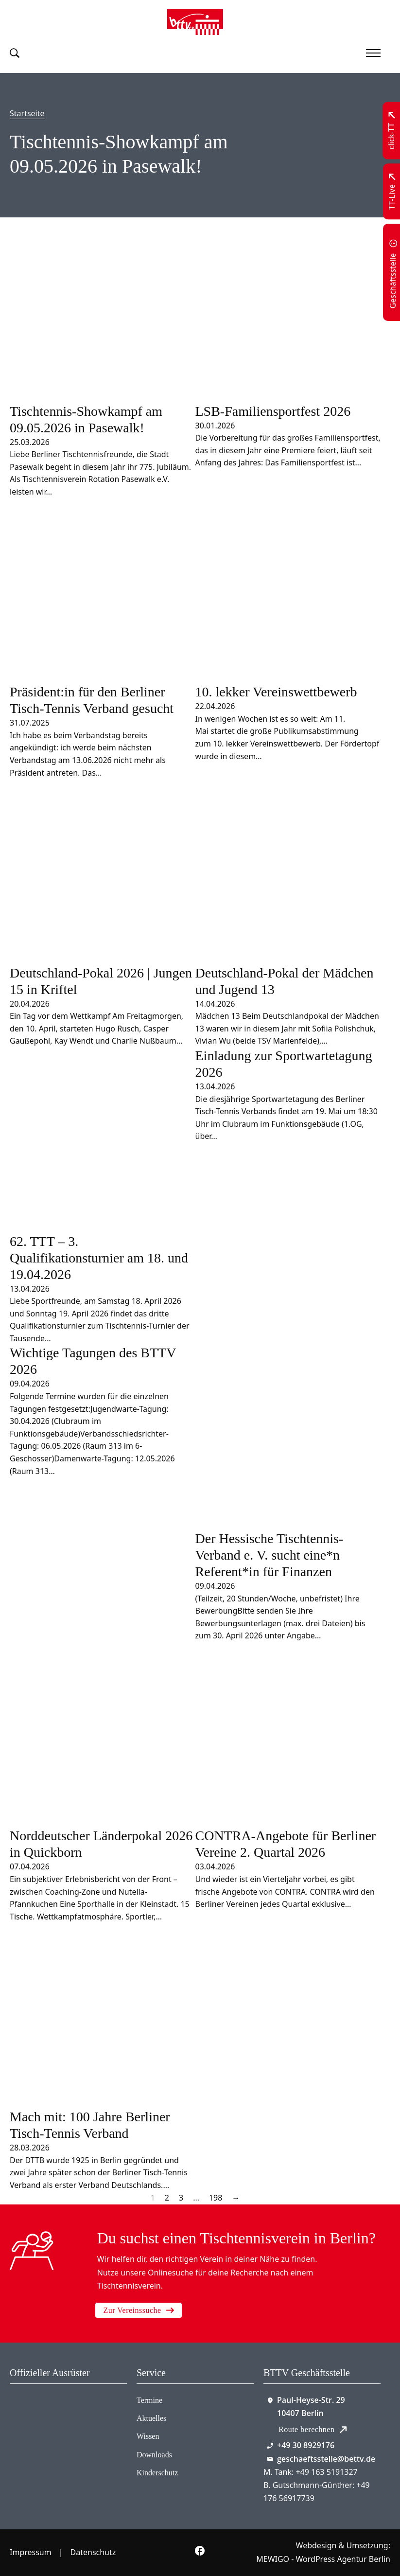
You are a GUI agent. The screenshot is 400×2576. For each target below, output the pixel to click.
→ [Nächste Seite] (236, 2197)
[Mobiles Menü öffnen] (373, 53)
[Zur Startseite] (195, 22)
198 (215, 2197)
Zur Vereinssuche (138, 2310)
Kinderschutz (157, 2473)
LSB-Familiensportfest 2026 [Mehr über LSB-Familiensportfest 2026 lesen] (273, 411)
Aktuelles (151, 2418)
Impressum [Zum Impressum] (31, 2552)
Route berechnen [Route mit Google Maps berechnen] (312, 2429)
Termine (149, 2400)
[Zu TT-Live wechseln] (392, 191)
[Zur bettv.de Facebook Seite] (200, 2552)
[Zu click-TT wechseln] (392, 131)
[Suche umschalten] (14, 53)
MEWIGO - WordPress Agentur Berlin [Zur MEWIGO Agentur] (323, 2559)
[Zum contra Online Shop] (39, 2420)
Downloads (154, 2455)
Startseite (27, 113)
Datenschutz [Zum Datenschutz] (93, 2552)
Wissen (148, 2436)
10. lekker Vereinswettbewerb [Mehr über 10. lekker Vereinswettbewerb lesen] (276, 691)
